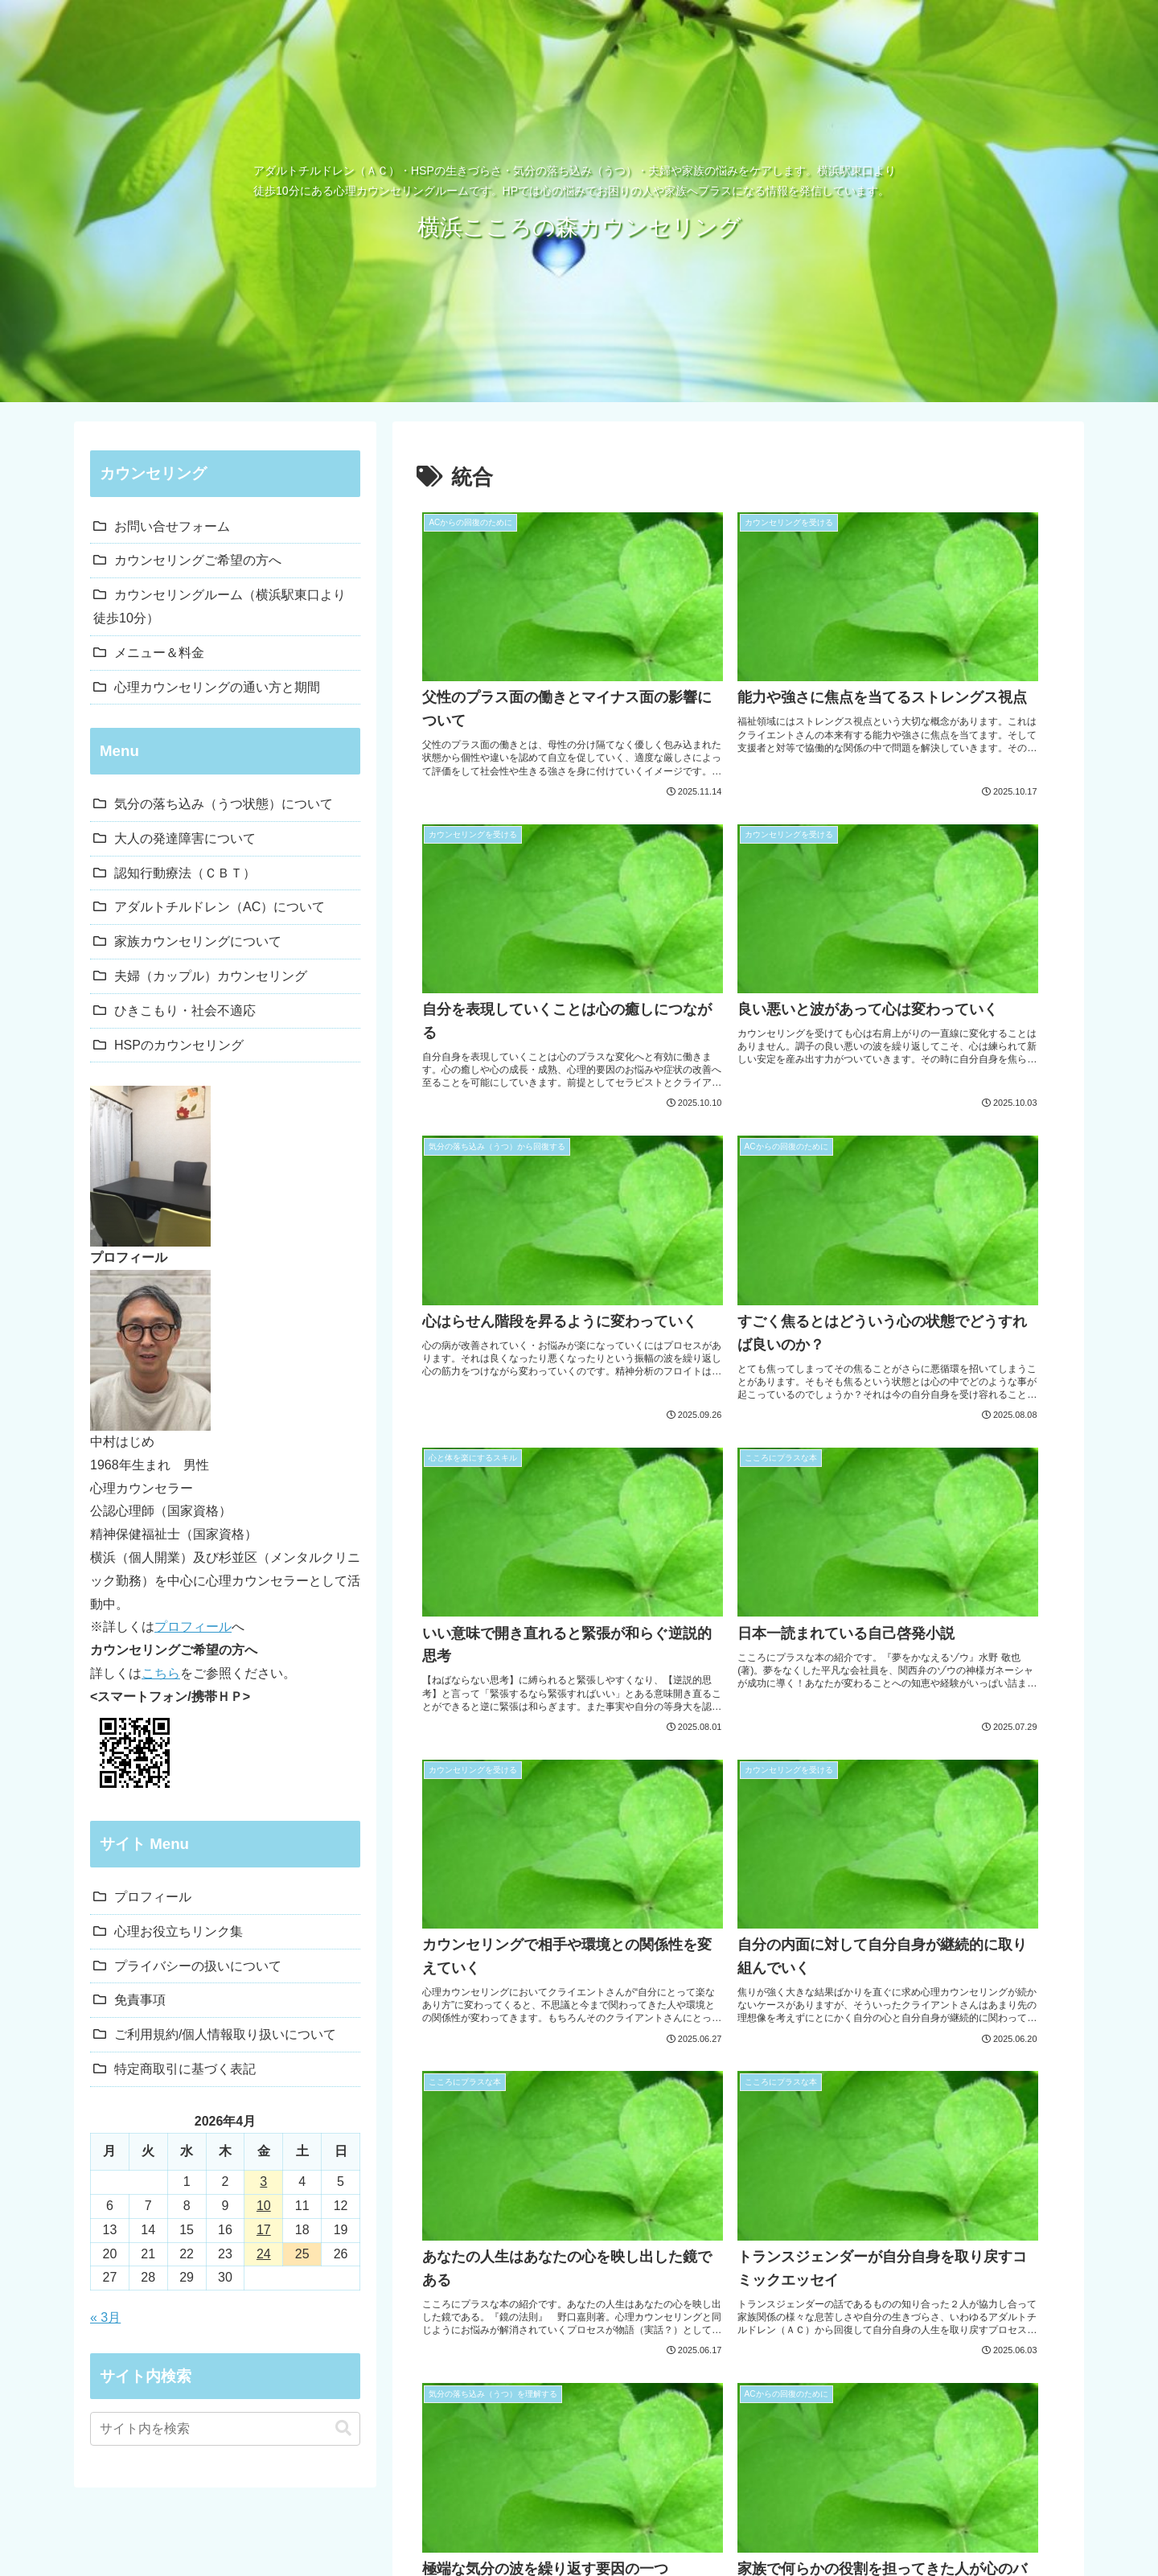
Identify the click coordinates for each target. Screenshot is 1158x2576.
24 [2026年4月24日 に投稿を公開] (264, 2254)
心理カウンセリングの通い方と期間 (217, 687)
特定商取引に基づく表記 (185, 2069)
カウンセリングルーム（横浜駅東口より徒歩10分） (219, 606)
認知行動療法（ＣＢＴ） (185, 873)
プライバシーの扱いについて (197, 1966)
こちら (161, 1673)
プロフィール (193, 1626)
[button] (343, 2428)
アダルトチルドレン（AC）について (219, 907)
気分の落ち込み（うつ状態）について (223, 804)
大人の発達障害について (185, 838)
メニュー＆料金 (159, 652)
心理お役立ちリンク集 (178, 1931)
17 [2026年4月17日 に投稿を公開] (264, 2230)
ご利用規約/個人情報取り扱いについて (225, 2034)
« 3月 (105, 2317)
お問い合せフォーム (172, 526)
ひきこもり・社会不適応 (185, 1010)
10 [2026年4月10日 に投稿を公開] (264, 2205)
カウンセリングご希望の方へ (197, 560)
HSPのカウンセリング (179, 1045)
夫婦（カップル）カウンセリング (210, 976)
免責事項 (140, 2000)
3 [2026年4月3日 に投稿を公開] (263, 2181)
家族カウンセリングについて (197, 941)
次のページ (738, 1888)
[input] (225, 2429)
